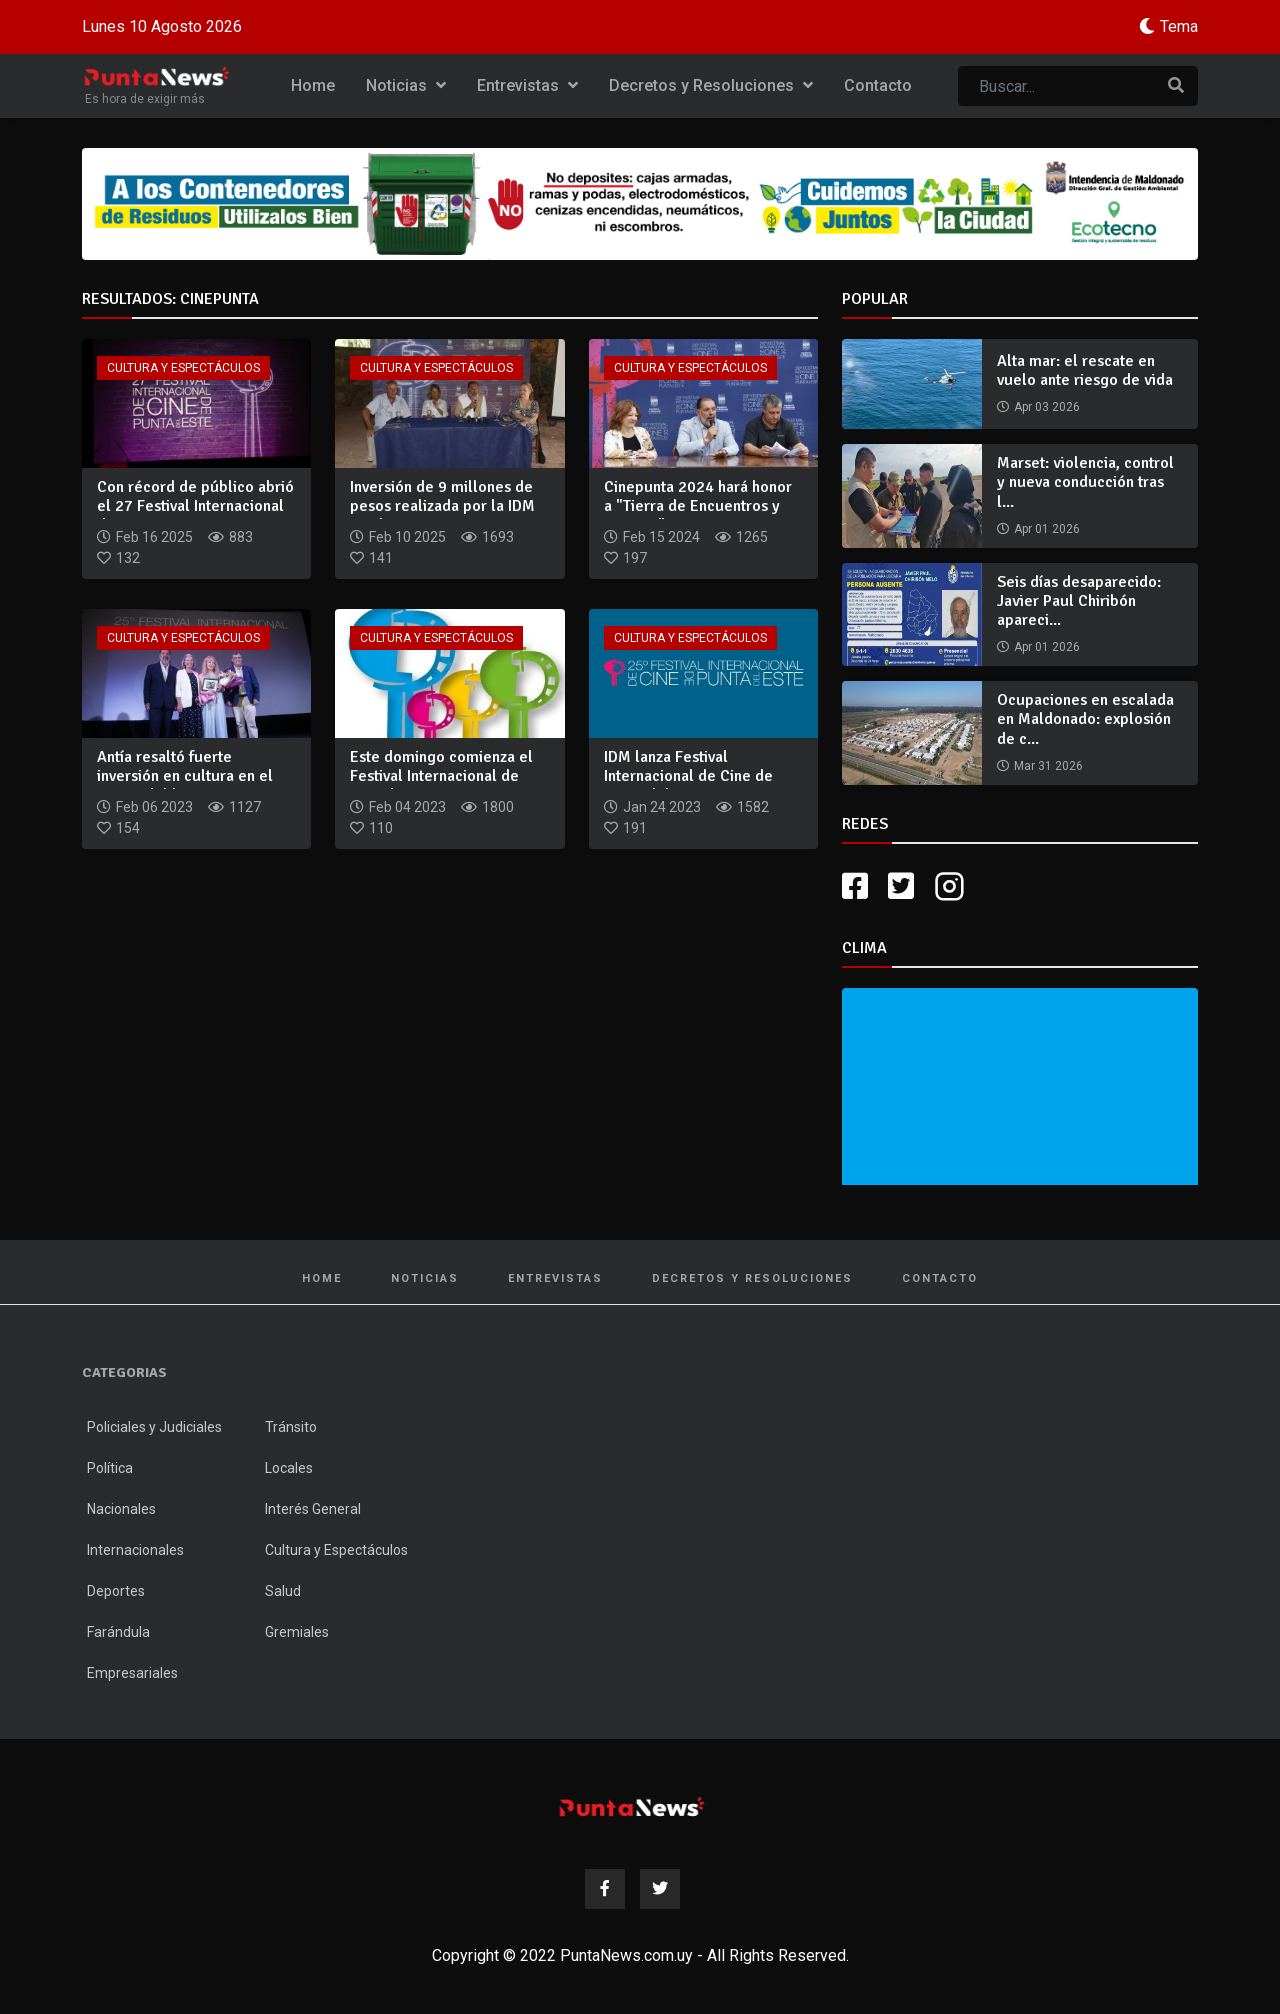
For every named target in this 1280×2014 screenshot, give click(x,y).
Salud (283, 1591)
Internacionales (135, 1550)
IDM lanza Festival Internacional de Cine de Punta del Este (688, 776)
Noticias (406, 85)
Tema (1179, 26)
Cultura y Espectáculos (183, 368)
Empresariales (132, 1673)
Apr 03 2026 (1047, 407)
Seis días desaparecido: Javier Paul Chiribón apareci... (1079, 601)
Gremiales (297, 1632)
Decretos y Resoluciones (711, 85)
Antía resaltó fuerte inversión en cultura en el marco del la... (185, 776)
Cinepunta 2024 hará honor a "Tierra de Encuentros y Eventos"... (698, 506)
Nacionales (121, 1509)
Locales (289, 1468)
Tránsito (291, 1427)
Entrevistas (527, 85)
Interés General (313, 1509)
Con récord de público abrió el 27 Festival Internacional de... (195, 506)
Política (110, 1468)
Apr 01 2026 (1047, 529)
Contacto (878, 85)
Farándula (118, 1632)
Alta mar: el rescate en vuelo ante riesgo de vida (1085, 370)
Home (313, 85)
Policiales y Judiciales (154, 1427)
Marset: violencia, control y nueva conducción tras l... (1085, 482)
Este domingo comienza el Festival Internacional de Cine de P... (441, 776)
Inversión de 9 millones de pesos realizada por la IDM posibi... (442, 506)
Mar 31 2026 (1048, 766)
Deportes (116, 1591)
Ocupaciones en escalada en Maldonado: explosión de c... (1085, 719)
